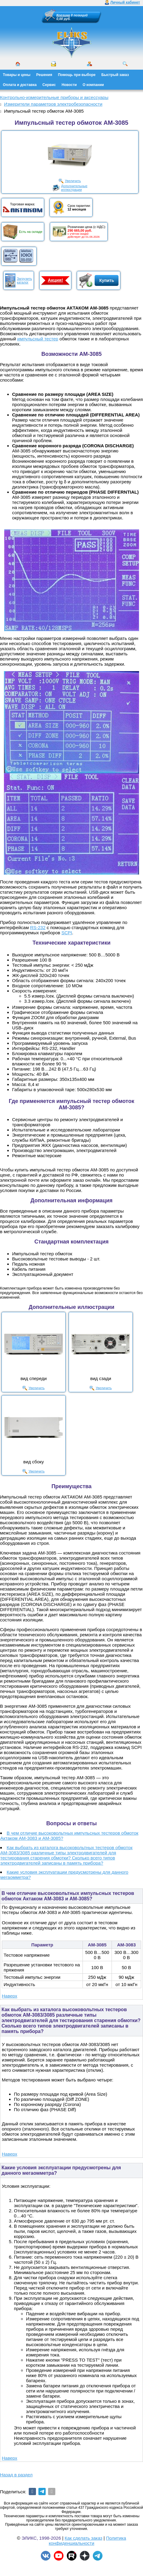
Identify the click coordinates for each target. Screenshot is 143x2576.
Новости (69, 85)
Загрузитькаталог (24, 280)
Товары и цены (17, 75)
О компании (93, 85)
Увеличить (73, 181)
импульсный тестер (37, 338)
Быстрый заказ (115, 75)
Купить (106, 280)
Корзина (63, 15)
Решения (44, 75)
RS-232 (37, 927)
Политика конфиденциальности (87, 2540)
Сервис (49, 85)
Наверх (9, 1995)
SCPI (66, 932)
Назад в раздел (16, 2474)
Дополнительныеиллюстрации (74, 187)
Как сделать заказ (83, 2538)
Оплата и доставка (20, 85)
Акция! (55, 280)
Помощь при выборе (77, 75)
